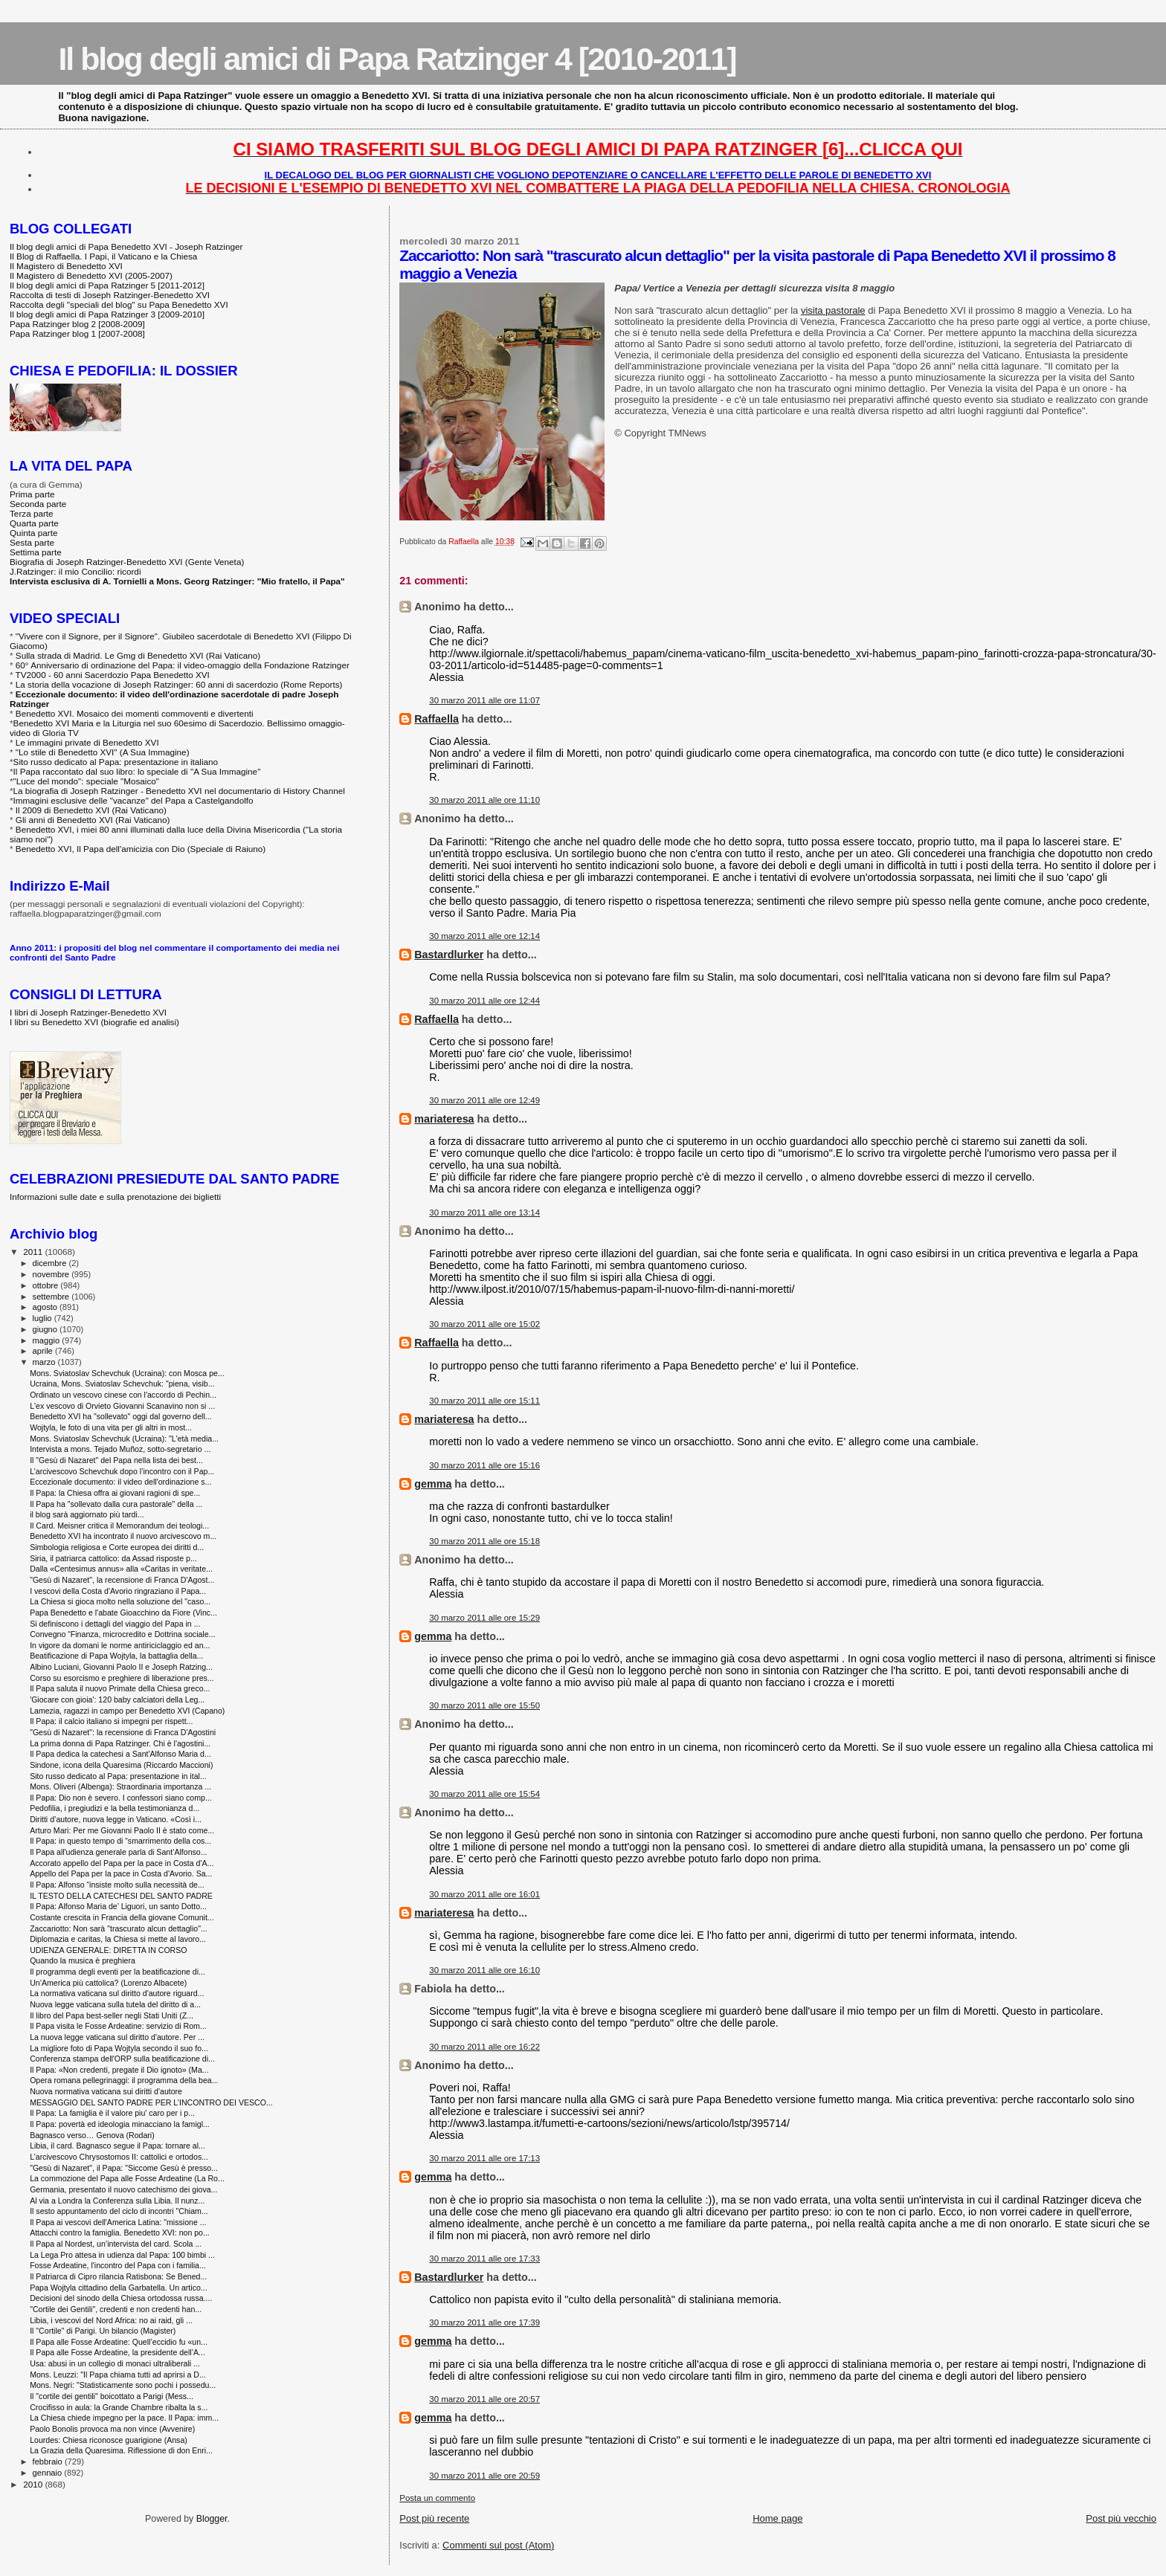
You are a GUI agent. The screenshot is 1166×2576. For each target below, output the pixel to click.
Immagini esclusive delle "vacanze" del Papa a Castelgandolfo (133, 800)
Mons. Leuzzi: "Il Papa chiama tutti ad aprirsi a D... (118, 2374)
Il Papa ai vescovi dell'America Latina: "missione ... (118, 2222)
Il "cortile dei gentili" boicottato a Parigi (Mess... (111, 2396)
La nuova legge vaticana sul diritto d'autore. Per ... (117, 2037)
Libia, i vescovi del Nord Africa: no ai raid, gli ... (111, 2320)
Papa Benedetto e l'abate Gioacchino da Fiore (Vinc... (123, 1612)
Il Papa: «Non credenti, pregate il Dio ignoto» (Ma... (119, 2069)
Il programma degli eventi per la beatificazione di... (117, 1971)
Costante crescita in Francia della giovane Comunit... (122, 1917)
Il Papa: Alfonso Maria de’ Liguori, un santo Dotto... (118, 1906)
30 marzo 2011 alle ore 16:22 (484, 2046)
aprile (44, 1350)
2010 (34, 2484)
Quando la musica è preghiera (82, 1960)
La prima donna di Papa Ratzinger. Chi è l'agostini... (120, 1743)
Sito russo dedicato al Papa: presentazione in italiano (116, 761)
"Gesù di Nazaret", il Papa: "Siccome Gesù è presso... (124, 2167)
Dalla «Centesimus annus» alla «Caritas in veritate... (121, 1568)
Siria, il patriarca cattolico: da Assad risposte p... (113, 1558)
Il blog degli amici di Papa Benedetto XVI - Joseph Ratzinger (126, 246)
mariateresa (444, 1119)
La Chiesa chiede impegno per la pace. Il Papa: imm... (124, 2417)
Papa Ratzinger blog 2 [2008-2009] (77, 324)
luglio (43, 1318)
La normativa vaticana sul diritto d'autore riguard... (117, 1993)
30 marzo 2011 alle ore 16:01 (484, 1894)
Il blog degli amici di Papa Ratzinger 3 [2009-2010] (107, 314)
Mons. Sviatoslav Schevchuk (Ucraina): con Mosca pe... (127, 1373)
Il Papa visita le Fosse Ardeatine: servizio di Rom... (118, 2025)
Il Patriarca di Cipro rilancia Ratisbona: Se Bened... (118, 2276)
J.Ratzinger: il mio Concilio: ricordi (75, 571)
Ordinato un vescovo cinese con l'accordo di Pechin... (123, 1394)
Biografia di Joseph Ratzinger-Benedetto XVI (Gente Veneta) (127, 561)
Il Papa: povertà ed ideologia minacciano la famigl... (120, 2124)
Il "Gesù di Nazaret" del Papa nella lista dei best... (116, 1460)
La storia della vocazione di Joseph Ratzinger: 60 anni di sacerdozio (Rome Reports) (179, 684)
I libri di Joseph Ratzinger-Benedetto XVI (88, 1012)
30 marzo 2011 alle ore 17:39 (484, 2322)
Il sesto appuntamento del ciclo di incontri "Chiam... (119, 2211)
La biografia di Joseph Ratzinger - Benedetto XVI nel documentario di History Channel (179, 790)
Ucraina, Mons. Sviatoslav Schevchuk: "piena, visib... (122, 1383)
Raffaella (436, 719)
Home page (777, 2518)
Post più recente (434, 2518)
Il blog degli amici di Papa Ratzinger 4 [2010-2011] (396, 59)
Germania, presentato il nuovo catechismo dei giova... (123, 2189)
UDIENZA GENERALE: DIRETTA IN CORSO (108, 1950)
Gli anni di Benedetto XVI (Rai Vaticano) (93, 819)
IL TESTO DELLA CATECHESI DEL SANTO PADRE (121, 1895)
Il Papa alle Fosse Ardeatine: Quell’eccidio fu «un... (118, 2341)
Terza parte (32, 513)
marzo (45, 1362)
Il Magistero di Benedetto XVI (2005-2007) (91, 275)
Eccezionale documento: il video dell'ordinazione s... (120, 1481)
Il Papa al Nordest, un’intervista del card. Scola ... (116, 2243)
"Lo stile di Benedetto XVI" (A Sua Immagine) (103, 752)
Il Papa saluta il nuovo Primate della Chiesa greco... (120, 1688)
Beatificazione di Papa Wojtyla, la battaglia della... (116, 1655)
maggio (47, 1340)
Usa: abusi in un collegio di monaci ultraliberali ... (115, 2363)
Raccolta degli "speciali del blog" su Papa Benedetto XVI (119, 304)
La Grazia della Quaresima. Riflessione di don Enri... (121, 2450)
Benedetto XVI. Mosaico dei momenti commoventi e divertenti (135, 713)
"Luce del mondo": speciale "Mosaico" (86, 781)
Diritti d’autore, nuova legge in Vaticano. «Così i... (116, 1819)
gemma (432, 1484)
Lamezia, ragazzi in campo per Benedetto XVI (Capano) (127, 1710)
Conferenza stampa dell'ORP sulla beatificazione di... (122, 2058)
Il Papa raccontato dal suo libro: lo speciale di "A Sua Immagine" (137, 771)
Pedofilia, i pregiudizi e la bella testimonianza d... (114, 1808)
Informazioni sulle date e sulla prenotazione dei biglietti (115, 1196)
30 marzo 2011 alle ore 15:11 (484, 1400)
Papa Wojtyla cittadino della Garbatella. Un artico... (118, 2287)
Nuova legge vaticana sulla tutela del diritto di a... (115, 2004)
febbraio (49, 2461)
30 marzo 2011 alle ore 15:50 (484, 1705)
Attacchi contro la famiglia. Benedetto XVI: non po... (120, 2232)
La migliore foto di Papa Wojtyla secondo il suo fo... (119, 2048)
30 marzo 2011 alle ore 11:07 (484, 700)
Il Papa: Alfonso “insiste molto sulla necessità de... (117, 1884)
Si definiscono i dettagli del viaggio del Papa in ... (115, 1623)
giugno (46, 1329)
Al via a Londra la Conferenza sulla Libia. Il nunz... (117, 2200)
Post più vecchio (1121, 2518)
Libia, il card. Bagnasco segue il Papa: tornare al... (117, 2145)
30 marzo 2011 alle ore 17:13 (484, 2158)
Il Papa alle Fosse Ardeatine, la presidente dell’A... (117, 2352)
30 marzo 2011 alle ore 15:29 (484, 1617)
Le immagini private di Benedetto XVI (87, 742)
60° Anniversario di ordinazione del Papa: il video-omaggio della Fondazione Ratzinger (183, 665)
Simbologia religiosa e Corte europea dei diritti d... (117, 1547)
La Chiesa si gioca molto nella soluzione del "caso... (120, 1601)
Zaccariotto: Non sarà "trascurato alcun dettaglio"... (118, 1928)
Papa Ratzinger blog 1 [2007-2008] (77, 333)
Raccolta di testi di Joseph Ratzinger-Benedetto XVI (110, 295)
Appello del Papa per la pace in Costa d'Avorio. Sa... (121, 1873)
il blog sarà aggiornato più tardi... (87, 1514)
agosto (46, 1306)
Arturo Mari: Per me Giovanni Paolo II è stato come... (122, 1830)
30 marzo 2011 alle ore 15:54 (484, 1793)
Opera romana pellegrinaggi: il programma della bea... (124, 2080)
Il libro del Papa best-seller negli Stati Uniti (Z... (111, 2015)
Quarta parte (34, 523)
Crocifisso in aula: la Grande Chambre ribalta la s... (118, 2407)
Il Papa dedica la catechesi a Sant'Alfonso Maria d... (120, 1753)
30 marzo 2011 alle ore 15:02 (484, 1324)
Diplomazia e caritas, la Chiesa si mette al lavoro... (118, 1938)
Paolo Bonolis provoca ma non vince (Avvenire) (112, 2428)
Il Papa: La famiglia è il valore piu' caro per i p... (112, 2112)
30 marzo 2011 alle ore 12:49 (484, 1100)
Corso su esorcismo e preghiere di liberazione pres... (122, 1677)
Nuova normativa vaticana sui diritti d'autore (106, 2091)
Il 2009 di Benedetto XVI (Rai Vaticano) (91, 810)
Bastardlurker (448, 955)
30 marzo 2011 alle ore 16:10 (484, 1970)
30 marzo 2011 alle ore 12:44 (484, 1000)
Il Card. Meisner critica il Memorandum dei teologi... (119, 1525)
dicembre (51, 1263)
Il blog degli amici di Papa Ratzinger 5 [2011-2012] (107, 285)
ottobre (47, 1285)
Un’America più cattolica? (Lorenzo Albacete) (108, 1982)
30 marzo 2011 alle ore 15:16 (484, 1465)
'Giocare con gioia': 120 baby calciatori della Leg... (117, 1699)
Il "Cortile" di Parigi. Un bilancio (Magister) (102, 2330)
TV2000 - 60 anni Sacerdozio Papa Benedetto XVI (113, 674)
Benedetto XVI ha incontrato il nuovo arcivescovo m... (123, 1535)
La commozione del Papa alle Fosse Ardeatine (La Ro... (127, 2178)
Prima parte (32, 494)
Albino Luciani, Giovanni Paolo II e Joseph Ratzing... (121, 1666)
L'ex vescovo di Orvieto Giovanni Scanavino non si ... (122, 1405)
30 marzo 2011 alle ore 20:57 (484, 2399)
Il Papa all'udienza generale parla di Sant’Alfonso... (118, 1851)
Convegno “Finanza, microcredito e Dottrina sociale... (122, 1634)
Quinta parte (34, 533)
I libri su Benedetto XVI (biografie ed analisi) (94, 1022)
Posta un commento (437, 2497)
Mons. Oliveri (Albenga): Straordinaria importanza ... (120, 1786)
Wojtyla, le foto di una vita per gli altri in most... (111, 1427)
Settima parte (36, 552)
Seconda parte (38, 504)
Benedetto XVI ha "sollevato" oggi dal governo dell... (121, 1416)
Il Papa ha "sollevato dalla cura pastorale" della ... (116, 1504)
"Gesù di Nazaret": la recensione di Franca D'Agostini (123, 1732)
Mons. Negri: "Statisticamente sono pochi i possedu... (123, 2384)
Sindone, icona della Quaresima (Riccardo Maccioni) (121, 1764)
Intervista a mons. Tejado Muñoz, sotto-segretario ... (120, 1448)
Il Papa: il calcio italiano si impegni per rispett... (111, 1721)
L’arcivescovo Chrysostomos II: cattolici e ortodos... (119, 2156)
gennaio (49, 2472)
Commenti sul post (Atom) (498, 2545)
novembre (52, 1274)
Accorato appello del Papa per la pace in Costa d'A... (121, 1863)
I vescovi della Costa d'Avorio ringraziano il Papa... (118, 1590)
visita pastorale (833, 310)
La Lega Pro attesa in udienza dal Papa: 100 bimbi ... (122, 2254)
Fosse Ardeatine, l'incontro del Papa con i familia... (118, 2265)
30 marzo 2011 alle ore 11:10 (484, 799)
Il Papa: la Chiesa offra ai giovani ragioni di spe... (115, 1492)
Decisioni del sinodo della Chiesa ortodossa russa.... (121, 2297)
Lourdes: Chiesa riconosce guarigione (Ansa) (108, 2439)
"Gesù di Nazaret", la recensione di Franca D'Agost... (122, 1579)
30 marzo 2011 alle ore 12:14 (484, 936)
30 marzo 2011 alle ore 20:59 (484, 2475)
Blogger (212, 2519)
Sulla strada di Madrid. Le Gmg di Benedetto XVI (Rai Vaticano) (138, 655)
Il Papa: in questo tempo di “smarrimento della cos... (120, 1840)
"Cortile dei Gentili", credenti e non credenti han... (116, 2309)
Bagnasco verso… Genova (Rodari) (92, 2135)
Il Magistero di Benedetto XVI (66, 266)
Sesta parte (32, 542)
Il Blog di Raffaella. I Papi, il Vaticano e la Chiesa (103, 256)
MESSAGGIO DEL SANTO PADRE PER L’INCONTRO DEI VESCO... (151, 2102)
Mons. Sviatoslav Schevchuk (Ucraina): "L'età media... (124, 1438)
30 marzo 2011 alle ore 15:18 (484, 1541)
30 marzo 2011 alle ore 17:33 (484, 2258)
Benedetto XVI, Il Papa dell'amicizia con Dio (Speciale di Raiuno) (140, 848)
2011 (34, 1251)
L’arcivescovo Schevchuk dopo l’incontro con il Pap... (122, 1471)
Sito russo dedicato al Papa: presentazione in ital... (118, 1776)
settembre (52, 1296)
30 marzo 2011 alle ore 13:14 (484, 1212)
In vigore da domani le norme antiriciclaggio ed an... (120, 1645)
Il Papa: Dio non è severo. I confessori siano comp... (121, 1797)
